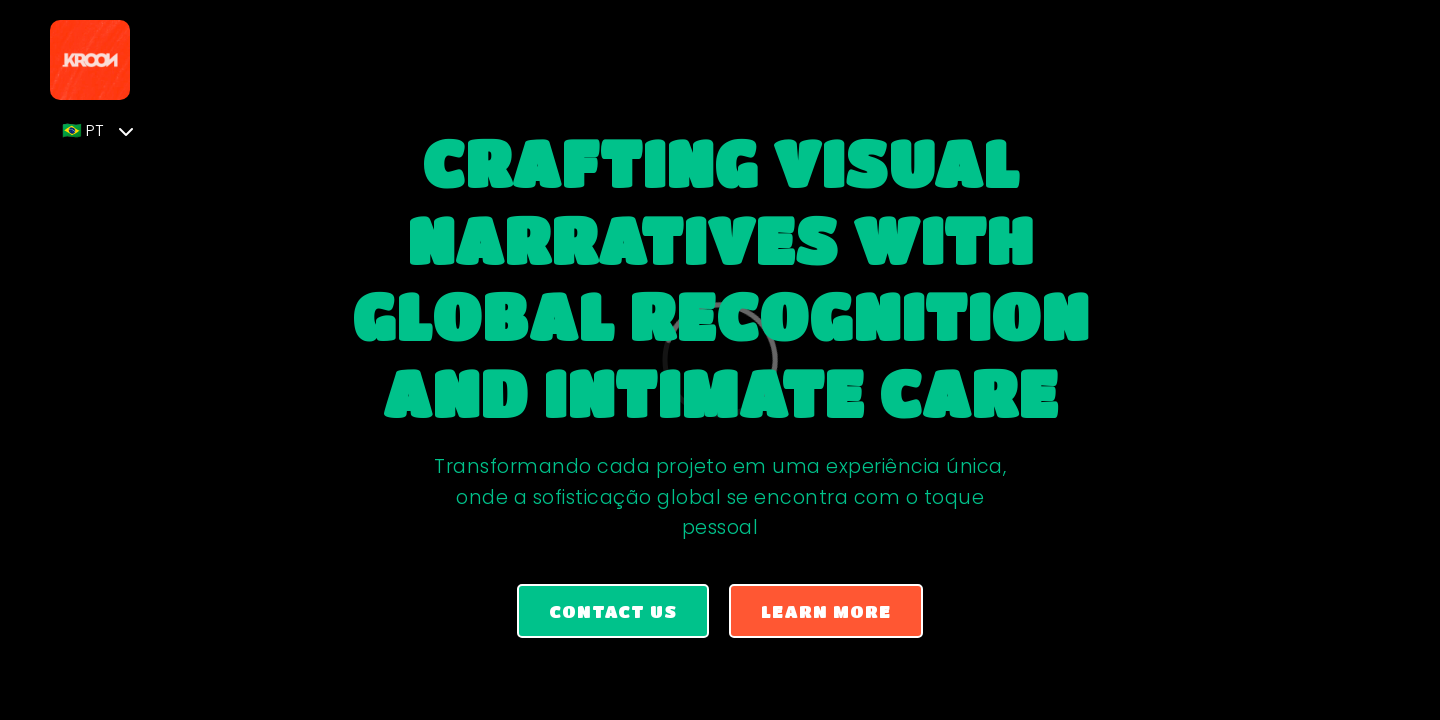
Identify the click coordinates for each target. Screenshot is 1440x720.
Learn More (826, 611)
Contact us (613, 611)
